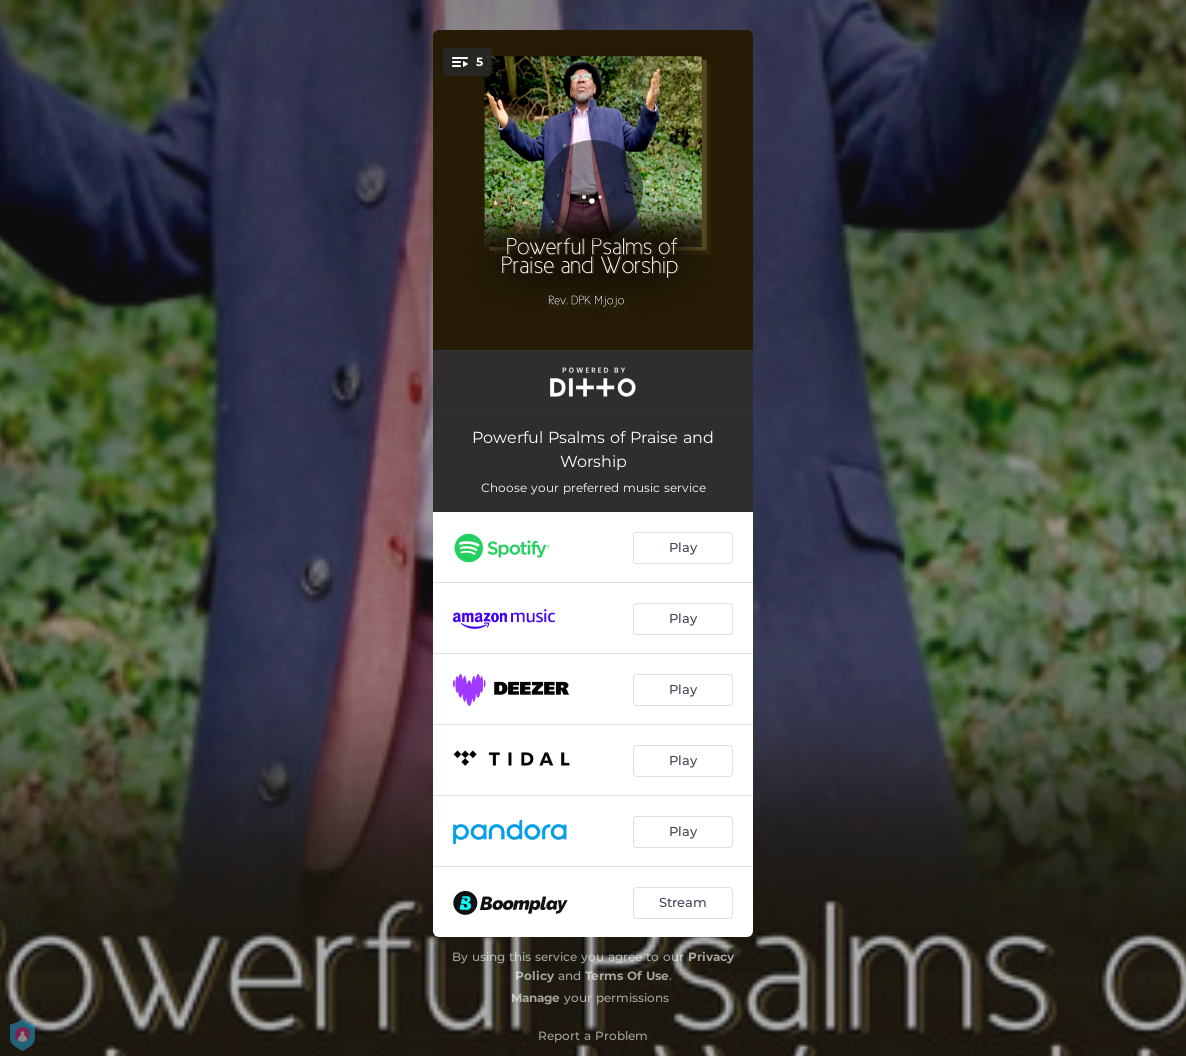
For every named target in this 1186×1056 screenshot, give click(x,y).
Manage (535, 997)
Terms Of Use (627, 975)
